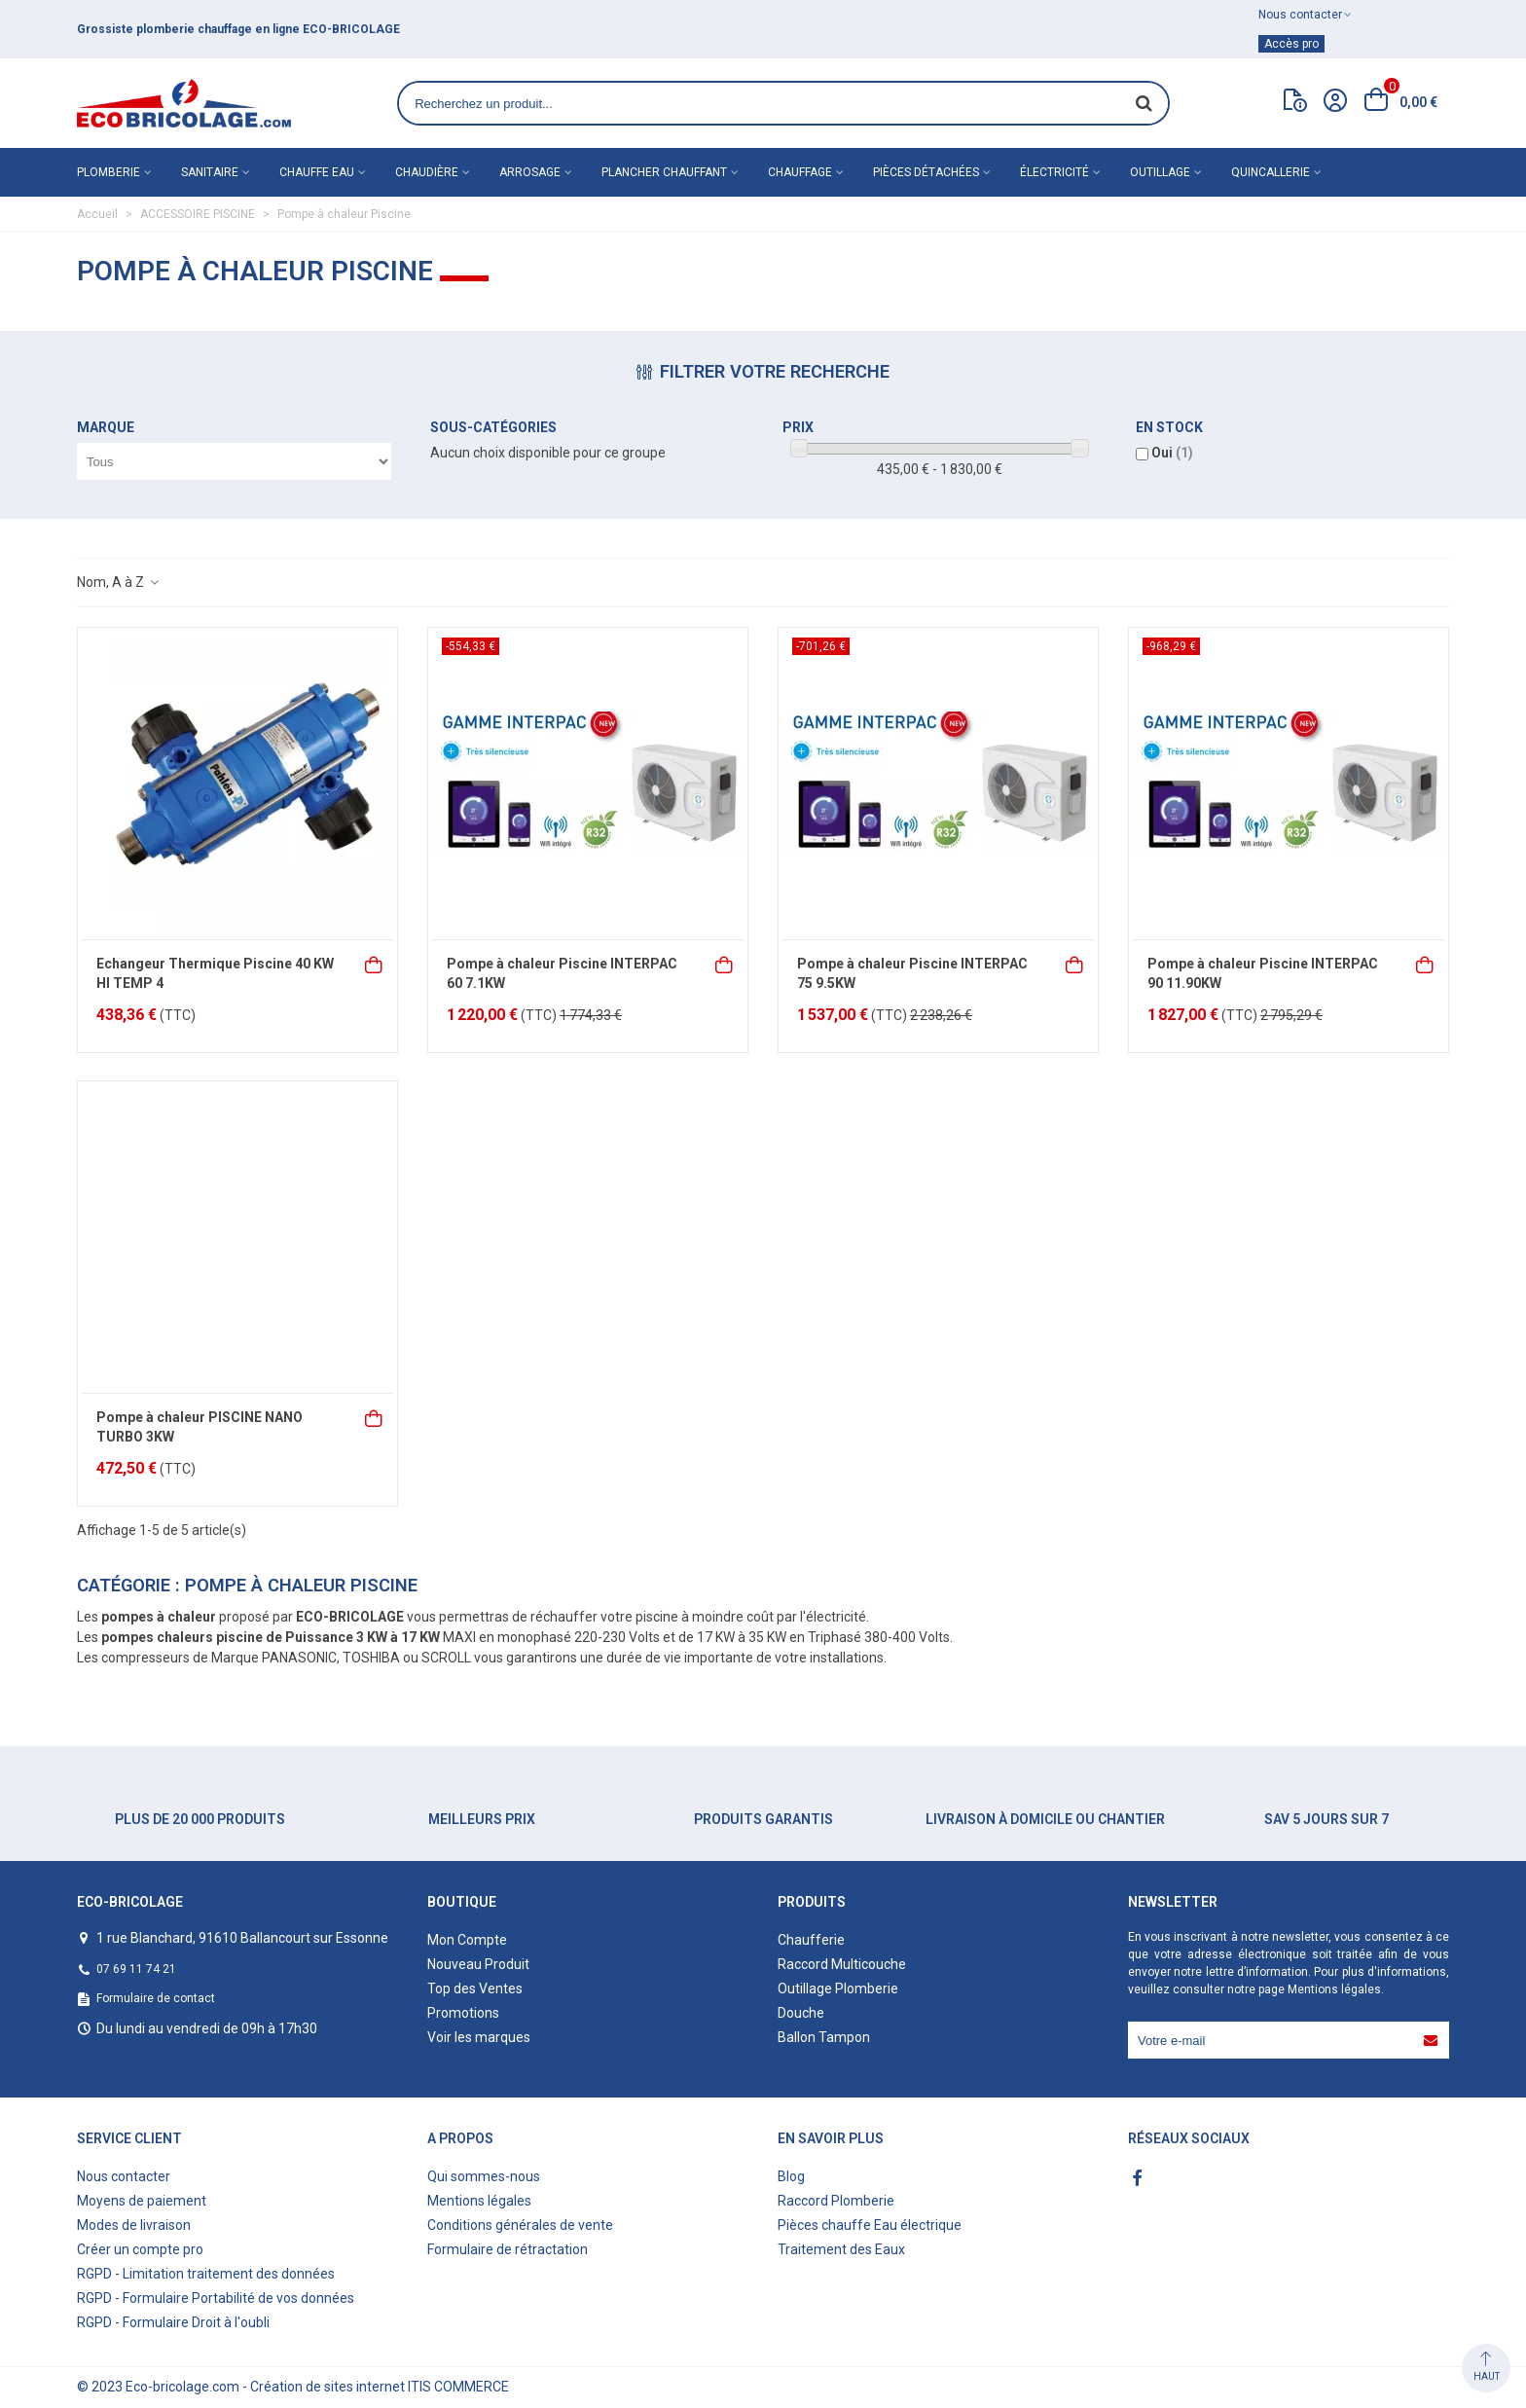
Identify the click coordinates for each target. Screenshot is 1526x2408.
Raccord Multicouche (842, 1964)
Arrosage (530, 172)
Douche (801, 2013)
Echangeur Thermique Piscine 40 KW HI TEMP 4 (215, 973)
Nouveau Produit (478, 1964)
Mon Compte (467, 1940)
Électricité (1054, 172)
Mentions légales (1334, 1989)
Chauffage (800, 172)
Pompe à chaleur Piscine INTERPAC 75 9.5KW (912, 973)
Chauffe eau (316, 172)
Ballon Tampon (824, 2037)
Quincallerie (1270, 172)
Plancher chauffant (664, 172)
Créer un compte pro (140, 2249)
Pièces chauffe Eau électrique (870, 2225)
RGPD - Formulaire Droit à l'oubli (173, 2322)
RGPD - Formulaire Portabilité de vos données (215, 2298)
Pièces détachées (926, 172)
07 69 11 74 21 (136, 1969)
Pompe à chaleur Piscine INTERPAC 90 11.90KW (1262, 973)
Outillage (1160, 172)
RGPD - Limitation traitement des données (206, 2273)
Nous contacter (123, 2176)
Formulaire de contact (155, 1998)
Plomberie (108, 172)
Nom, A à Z (119, 582)
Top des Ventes (475, 1988)
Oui (1172, 452)
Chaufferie (811, 1940)
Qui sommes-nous (483, 2176)
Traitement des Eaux (841, 2249)
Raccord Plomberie (836, 2200)
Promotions (463, 2013)
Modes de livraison (134, 2225)
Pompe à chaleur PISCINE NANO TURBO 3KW (199, 1426)
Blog (791, 2176)
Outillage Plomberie (838, 1988)
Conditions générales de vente (520, 2225)
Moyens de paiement (141, 2200)
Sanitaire (209, 172)
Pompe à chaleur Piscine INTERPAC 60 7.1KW (562, 973)
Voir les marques (478, 2037)
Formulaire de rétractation (507, 2249)
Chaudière (426, 172)
